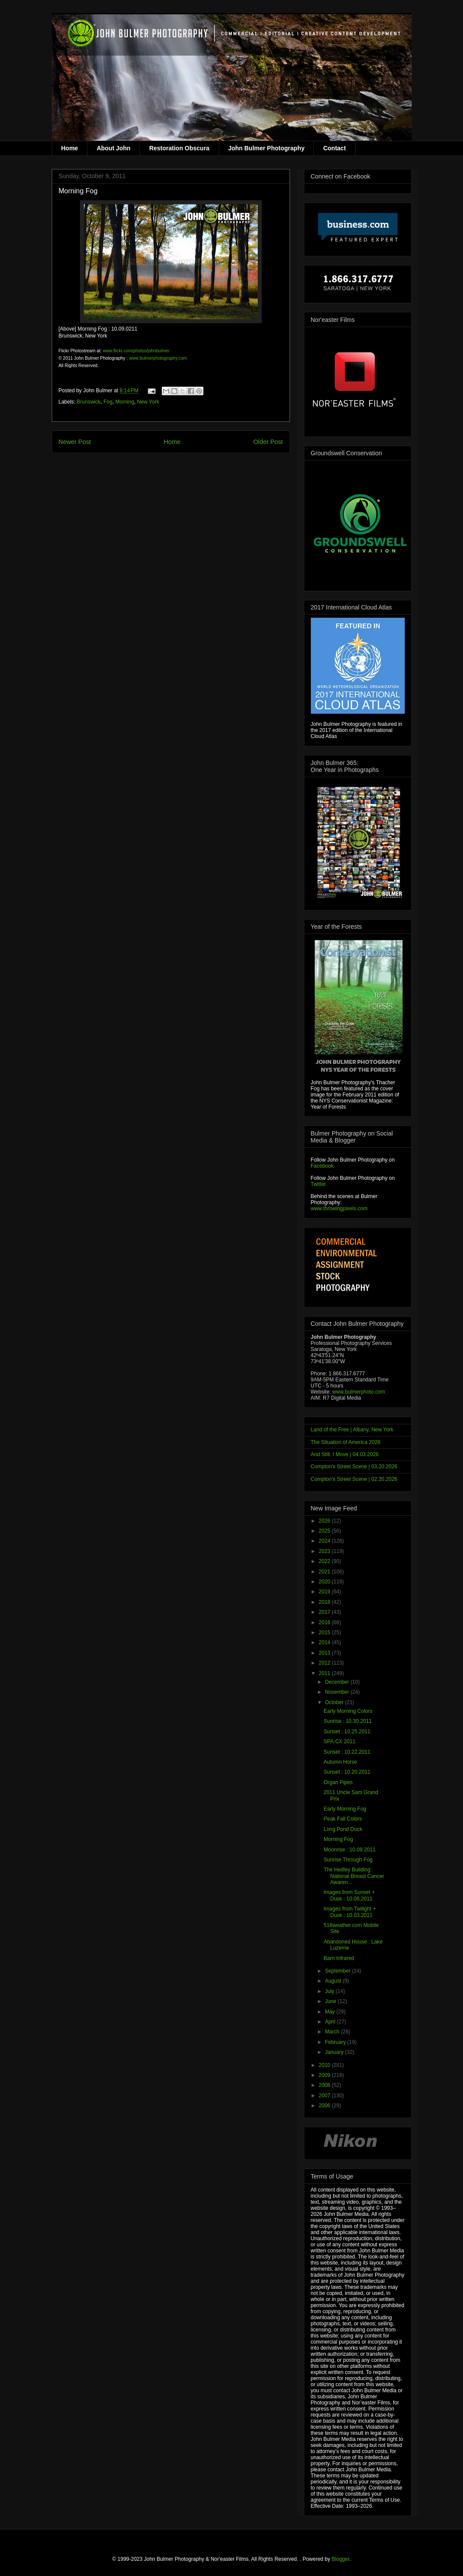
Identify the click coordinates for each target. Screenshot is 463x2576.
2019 (325, 1592)
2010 (325, 2065)
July (330, 1991)
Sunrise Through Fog (348, 1860)
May (330, 2012)
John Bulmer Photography (266, 148)
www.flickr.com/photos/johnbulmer (136, 350)
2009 (325, 2075)
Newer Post (75, 441)
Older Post (268, 441)
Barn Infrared (338, 1958)
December (337, 1682)
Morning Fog (338, 1839)
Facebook (322, 1166)
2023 (325, 1551)
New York (148, 402)
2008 (325, 2085)
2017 (325, 1612)
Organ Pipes (338, 1782)
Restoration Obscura (179, 148)
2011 (325, 1673)
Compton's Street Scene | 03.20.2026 (354, 1466)
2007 (325, 2096)
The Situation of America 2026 (346, 1442)
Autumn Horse (340, 1762)
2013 (325, 1653)
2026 (325, 1521)
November (337, 1692)
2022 (325, 1561)
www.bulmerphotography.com (158, 358)
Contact (334, 148)
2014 (325, 1642)
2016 (325, 1622)
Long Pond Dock (342, 1829)
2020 (325, 1582)
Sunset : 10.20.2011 (346, 1772)
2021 (325, 1572)
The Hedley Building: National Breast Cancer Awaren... (353, 1876)
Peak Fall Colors (342, 1819)
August (334, 1981)
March (333, 2032)
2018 (325, 1602)
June (331, 2001)
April (330, 2022)
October (335, 1702)
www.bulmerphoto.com (358, 1392)
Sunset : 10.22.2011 (346, 1752)
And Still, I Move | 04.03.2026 (345, 1454)
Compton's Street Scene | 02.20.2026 (354, 1479)
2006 (325, 2106)
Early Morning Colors (347, 1711)
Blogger (341, 2559)
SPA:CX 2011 (339, 1741)
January (335, 2052)
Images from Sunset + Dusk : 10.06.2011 (349, 1895)
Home (69, 148)
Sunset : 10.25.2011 (346, 1731)
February (336, 2042)
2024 (325, 1541)
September (338, 1971)
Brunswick (89, 402)
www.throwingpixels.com (339, 1208)
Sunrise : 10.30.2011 (347, 1721)
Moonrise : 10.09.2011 (349, 1850)
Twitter (318, 1184)
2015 (325, 1632)
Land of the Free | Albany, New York (352, 1430)
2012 (325, 1663)
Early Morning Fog (344, 1809)
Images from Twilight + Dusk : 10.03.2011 (349, 1912)
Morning (124, 402)
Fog (108, 402)
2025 (325, 1531)
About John (113, 148)
